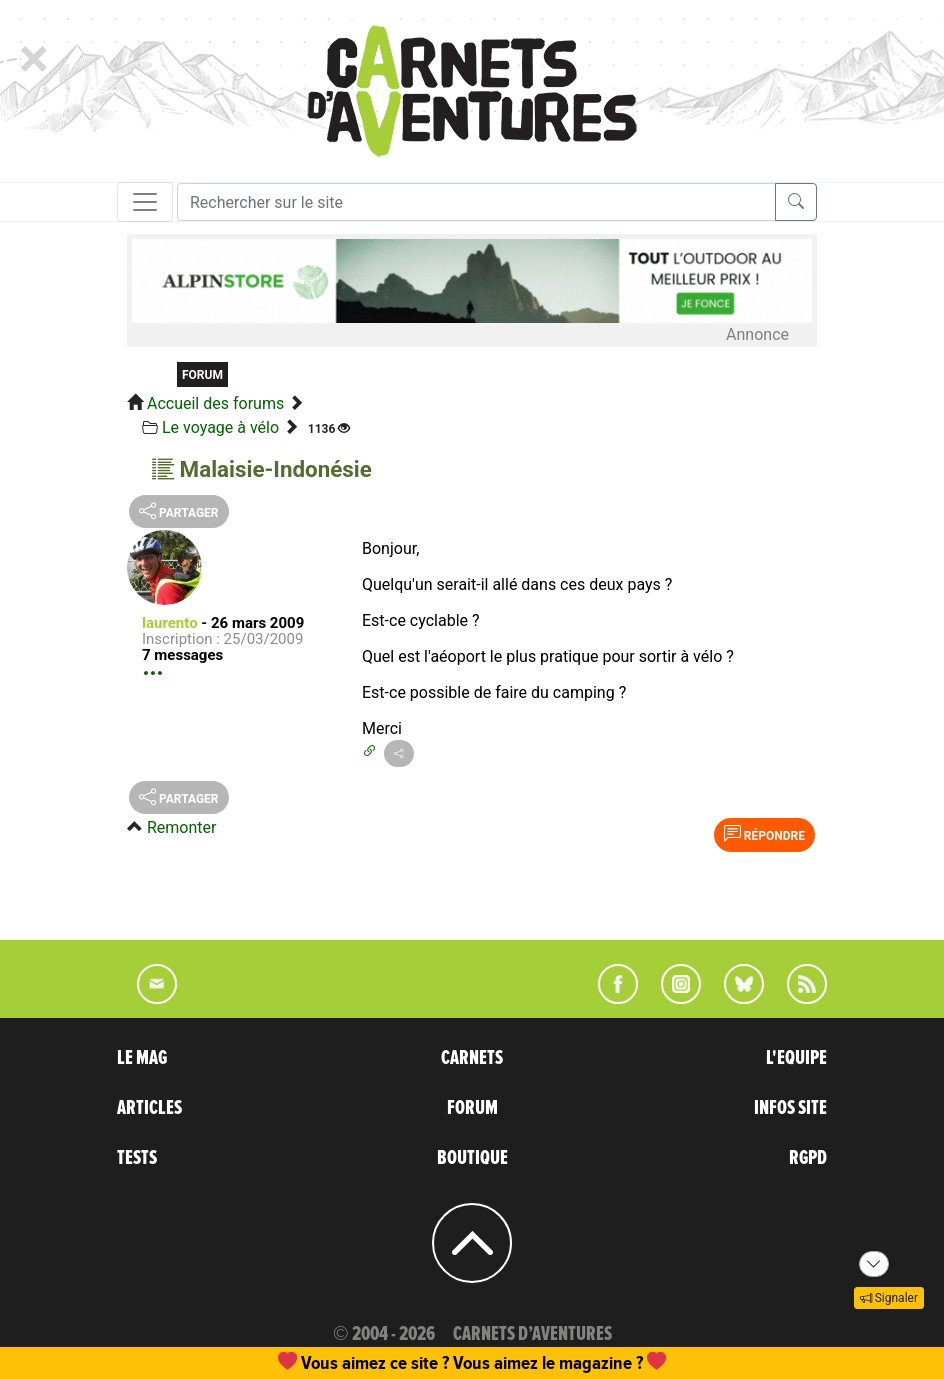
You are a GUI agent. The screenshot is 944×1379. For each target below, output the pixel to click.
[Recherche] (476, 202)
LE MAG (142, 1058)
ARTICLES (149, 1108)
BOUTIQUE (472, 1158)
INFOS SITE (790, 1108)
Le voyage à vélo (220, 427)
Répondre (764, 834)
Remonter (181, 827)
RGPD (808, 1158)
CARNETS (472, 1058)
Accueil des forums (215, 403)
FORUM (472, 1108)
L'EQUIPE (796, 1058)
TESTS (137, 1158)
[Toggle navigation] (145, 202)
